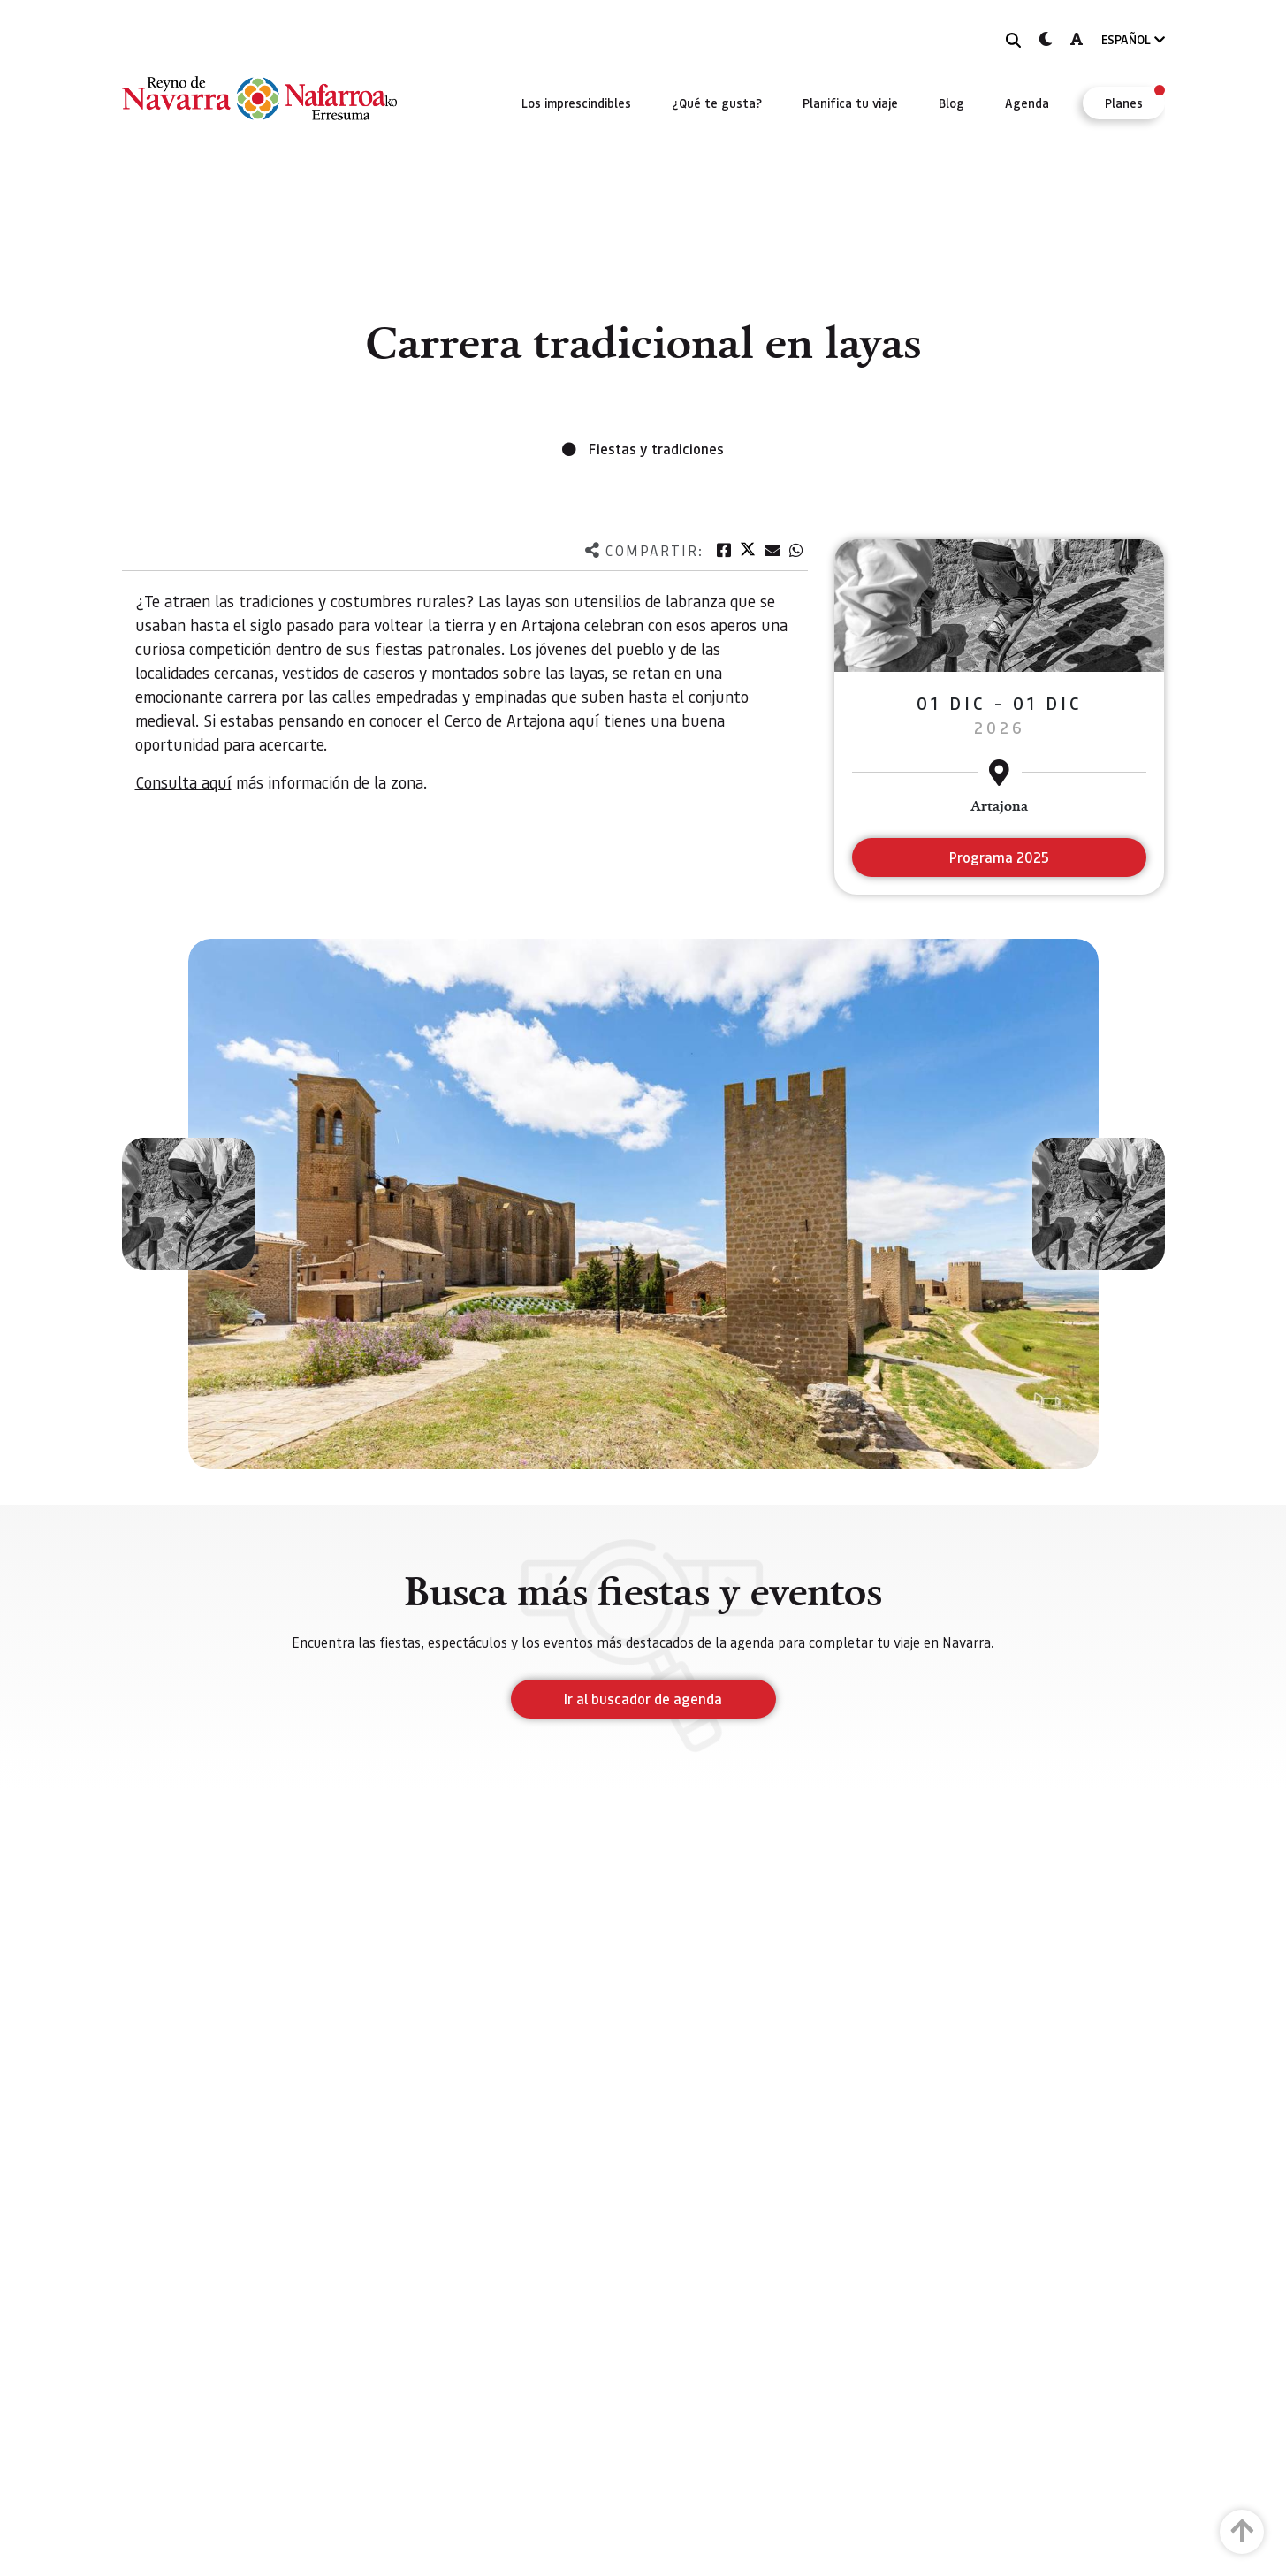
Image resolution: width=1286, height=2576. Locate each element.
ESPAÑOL (1133, 39)
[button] (188, 1204)
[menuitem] (576, 102)
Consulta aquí (183, 782)
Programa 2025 (999, 857)
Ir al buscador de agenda (643, 1698)
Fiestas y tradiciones (656, 448)
